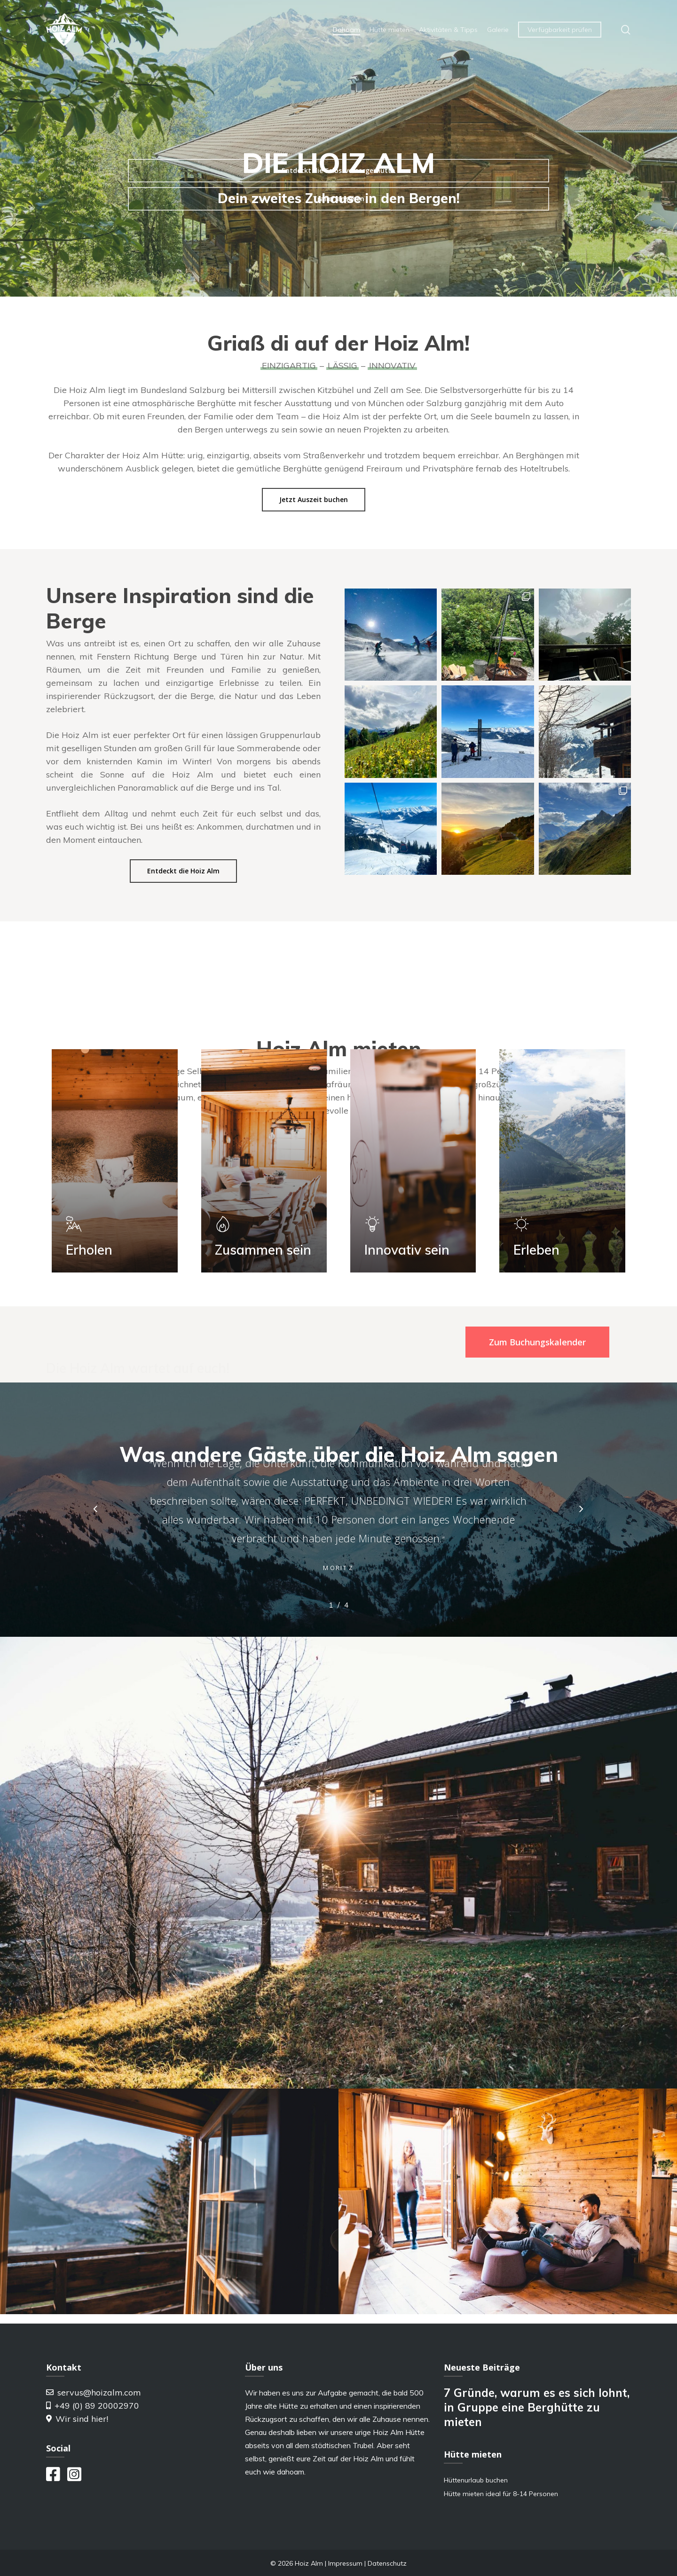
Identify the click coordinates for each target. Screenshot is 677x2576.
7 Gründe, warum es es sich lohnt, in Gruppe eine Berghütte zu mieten (537, 2407)
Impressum (345, 2563)
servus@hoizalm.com (93, 2392)
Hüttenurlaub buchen (476, 2480)
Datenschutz (387, 2563)
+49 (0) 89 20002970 (92, 2405)
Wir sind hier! (77, 2418)
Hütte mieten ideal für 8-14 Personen (501, 2494)
